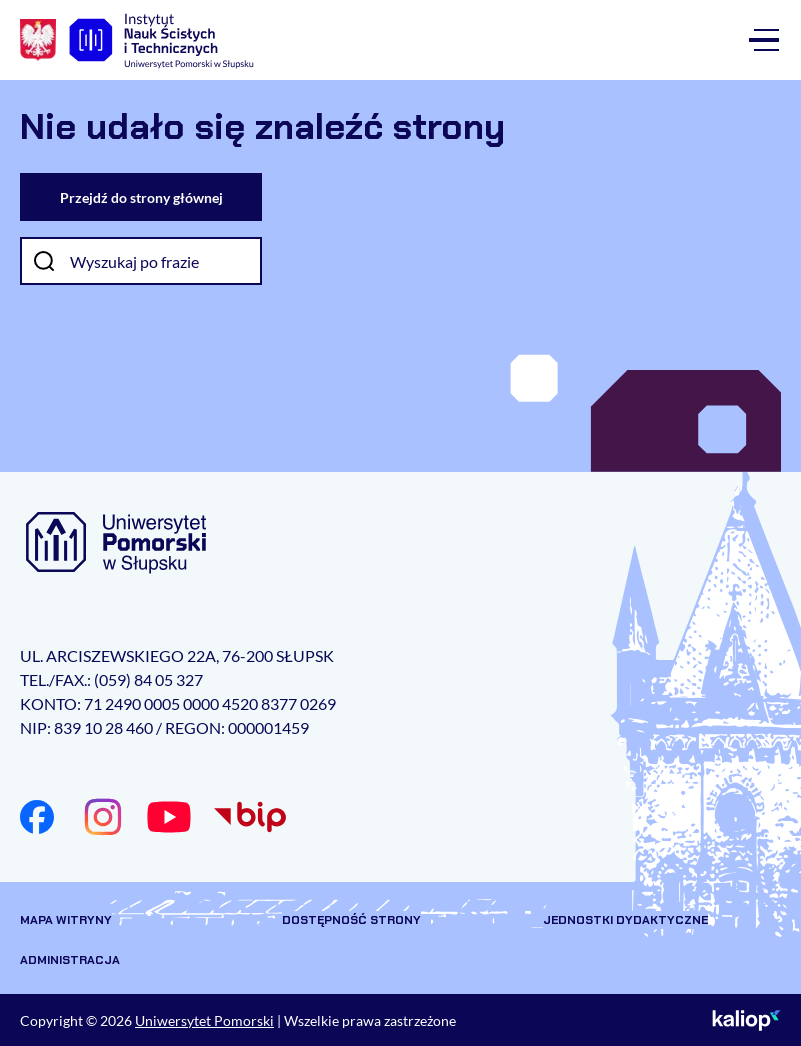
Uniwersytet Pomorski (204, 1020)
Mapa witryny (66, 920)
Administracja (70, 960)
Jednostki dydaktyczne (625, 920)
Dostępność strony (351, 920)
